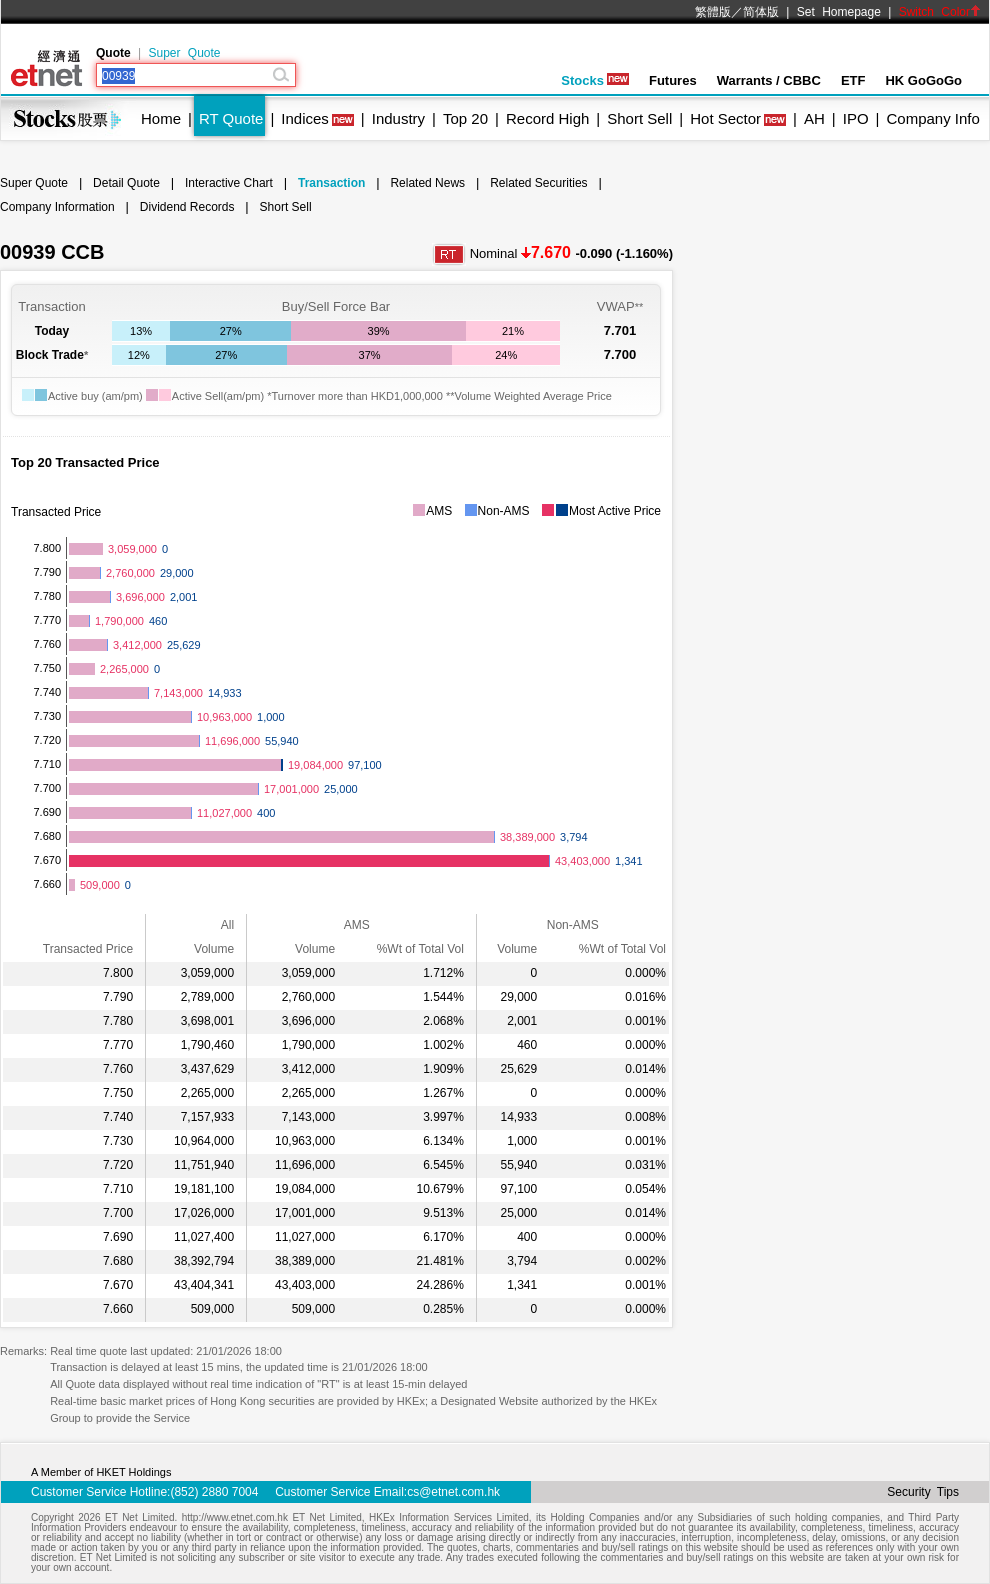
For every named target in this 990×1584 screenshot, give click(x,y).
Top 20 (465, 118)
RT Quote (231, 118)
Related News (427, 183)
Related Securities (538, 183)
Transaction (331, 183)
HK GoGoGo (923, 80)
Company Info (932, 118)
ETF (853, 80)
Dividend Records (187, 207)
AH (814, 118)
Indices (305, 118)
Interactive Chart (229, 183)
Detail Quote (126, 183)
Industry (398, 118)
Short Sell (639, 118)
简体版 (761, 12)
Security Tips (923, 1492)
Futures (673, 80)
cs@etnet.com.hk (453, 1492)
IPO (856, 118)
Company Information (57, 207)
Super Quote (184, 53)
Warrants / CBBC (769, 80)
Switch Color (940, 12)
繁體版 (713, 12)
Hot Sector (725, 118)
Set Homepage (839, 12)
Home (161, 118)
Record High (547, 118)
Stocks (595, 80)
